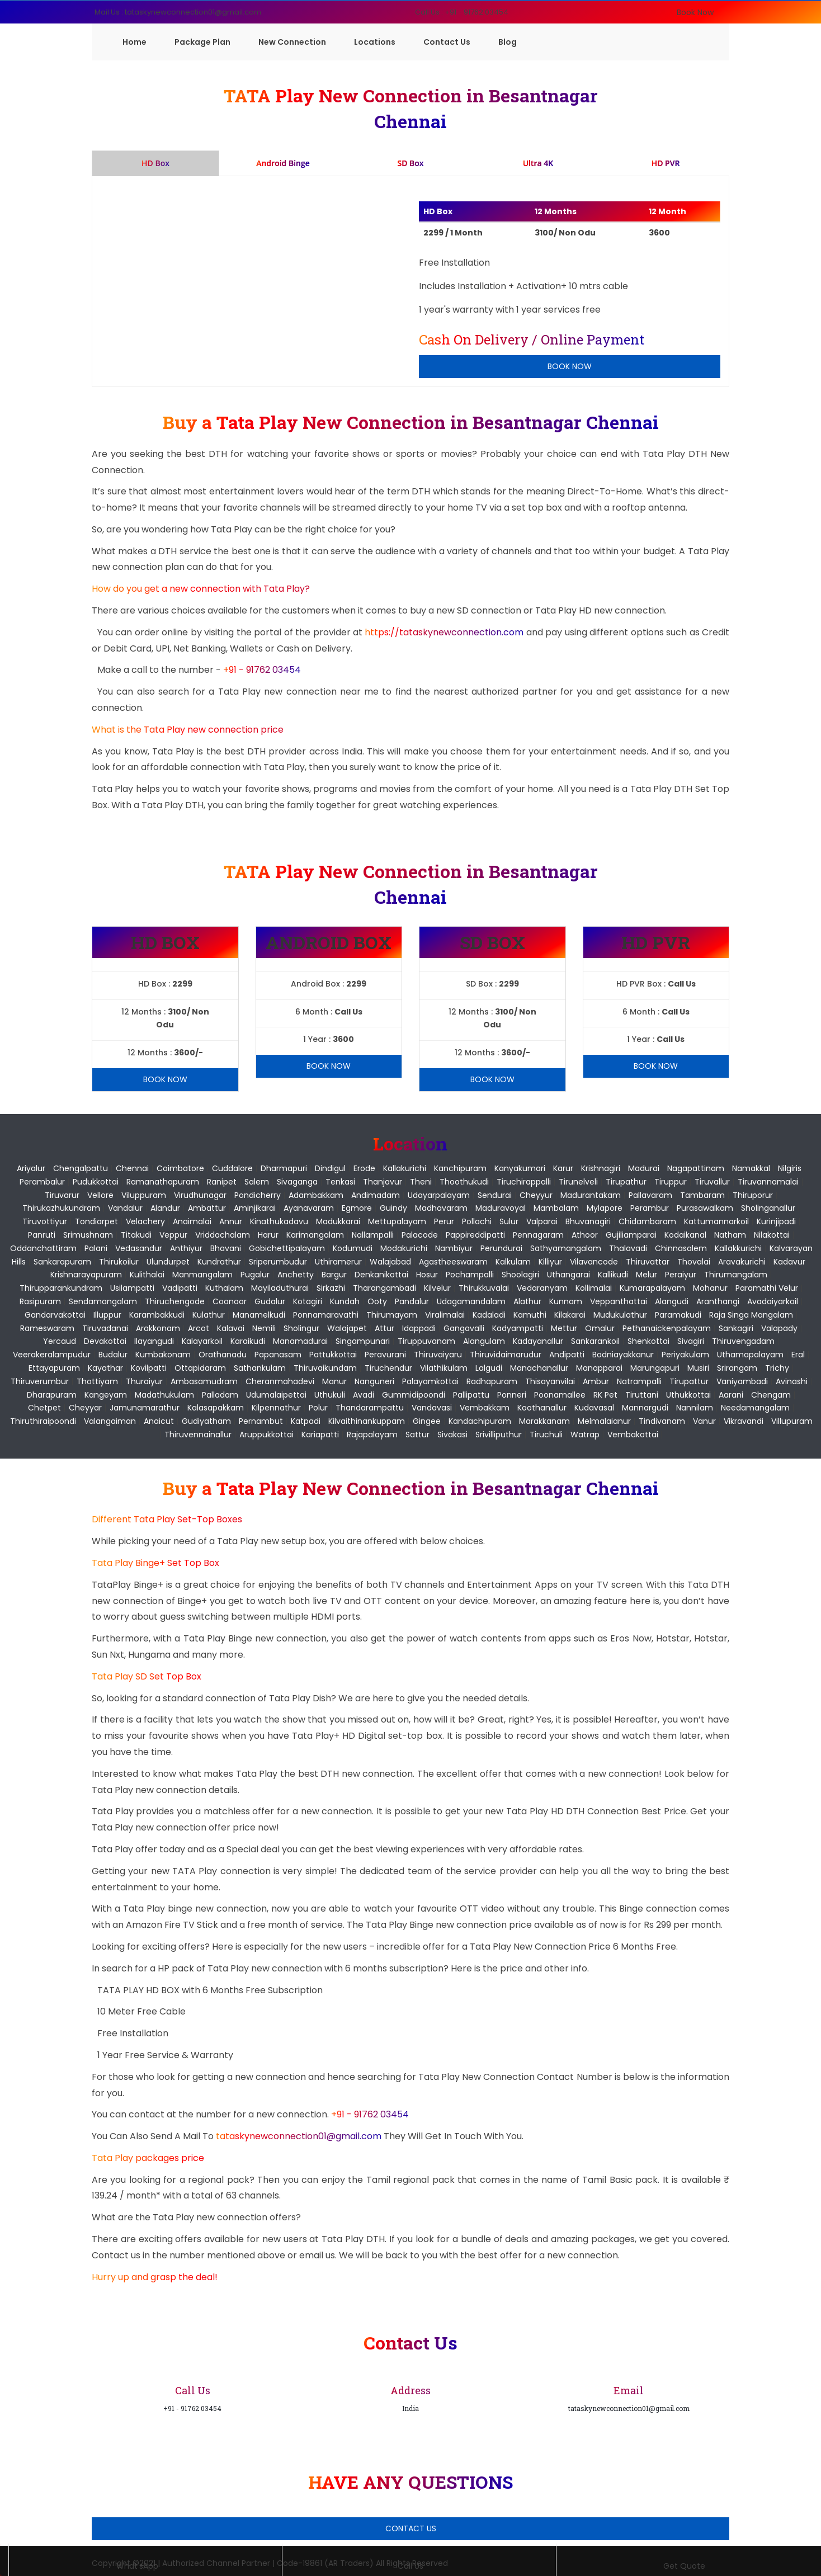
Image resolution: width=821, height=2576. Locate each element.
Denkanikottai (381, 1274)
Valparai (542, 1221)
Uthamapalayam (750, 1354)
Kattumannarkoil (716, 1221)
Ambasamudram (204, 1381)
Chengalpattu (80, 1168)
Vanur (704, 1421)
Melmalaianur (604, 1421)
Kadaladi (489, 1314)
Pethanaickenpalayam (666, 1328)
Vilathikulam (444, 1368)
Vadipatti (179, 1288)
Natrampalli (639, 1381)
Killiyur (550, 1261)
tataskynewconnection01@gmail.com (300, 2136)
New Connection (292, 42)
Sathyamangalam (565, 1248)
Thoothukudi (464, 1181)
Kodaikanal (685, 1234)
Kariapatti (320, 1434)
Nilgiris (789, 1168)
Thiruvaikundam (325, 1368)
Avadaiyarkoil (772, 1301)
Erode (364, 1168)
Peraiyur (680, 1274)
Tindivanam (662, 1421)
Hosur (427, 1274)
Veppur (173, 1234)
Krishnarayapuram (86, 1274)
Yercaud (59, 1341)
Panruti (41, 1234)
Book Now (695, 12)
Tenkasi (340, 1181)
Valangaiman (110, 1421)
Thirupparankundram (61, 1288)
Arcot (198, 1328)
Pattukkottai (333, 1354)
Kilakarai (570, 1314)
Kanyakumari (519, 1168)
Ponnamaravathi (325, 1314)
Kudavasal (594, 1407)
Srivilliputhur (498, 1434)
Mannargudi (645, 1407)
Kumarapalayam (652, 1288)
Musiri (698, 1368)
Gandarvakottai (55, 1314)
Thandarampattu (370, 1407)
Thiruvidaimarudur (505, 1354)
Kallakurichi (404, 1168)
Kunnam (565, 1301)
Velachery (145, 1221)
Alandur (165, 1208)
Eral (798, 1354)
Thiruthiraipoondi (43, 1421)
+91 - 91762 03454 (262, 669)
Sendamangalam (103, 1301)
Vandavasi (432, 1407)
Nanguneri (374, 1381)
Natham (730, 1234)
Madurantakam (590, 1195)
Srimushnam (88, 1234)
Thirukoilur (119, 1261)
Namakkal (751, 1168)
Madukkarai (338, 1221)
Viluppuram (143, 1195)
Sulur (508, 1221)
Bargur (334, 1274)
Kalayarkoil (202, 1341)
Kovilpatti (149, 1368)
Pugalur (255, 1274)
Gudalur (269, 1301)
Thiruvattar (647, 1261)
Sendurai (495, 1195)
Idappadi (419, 1328)
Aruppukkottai (266, 1434)
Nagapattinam (695, 1168)
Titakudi (136, 1234)
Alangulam (484, 1341)
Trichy (777, 1368)
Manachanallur (539, 1368)
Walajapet (347, 1328)
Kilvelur (437, 1288)
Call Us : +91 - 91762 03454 (461, 12)
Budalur (113, 1354)
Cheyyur (536, 1195)
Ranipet (222, 1181)
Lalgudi (488, 1368)
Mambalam (556, 1208)
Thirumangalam (735, 1274)
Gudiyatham (206, 1421)
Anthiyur (186, 1248)
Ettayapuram (54, 1368)
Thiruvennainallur (198, 1434)
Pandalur (412, 1301)
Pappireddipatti (475, 1234)
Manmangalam (202, 1274)
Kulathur (208, 1314)
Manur (334, 1381)
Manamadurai (300, 1341)
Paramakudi (678, 1314)
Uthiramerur (338, 1261)
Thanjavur (382, 1181)
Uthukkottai (688, 1394)
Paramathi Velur (766, 1288)
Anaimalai (192, 1221)
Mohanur (710, 1288)
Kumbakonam (163, 1354)
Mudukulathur (620, 1314)
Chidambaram (647, 1221)
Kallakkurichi (738, 1248)
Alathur (527, 1301)
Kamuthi (529, 1314)
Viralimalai (445, 1314)
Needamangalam (755, 1407)
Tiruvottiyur (44, 1221)
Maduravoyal (500, 1208)
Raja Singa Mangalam (751, 1314)
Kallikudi (613, 1274)
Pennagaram (538, 1234)
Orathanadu (223, 1354)
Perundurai (501, 1248)
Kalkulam (513, 1261)
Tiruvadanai (105, 1328)
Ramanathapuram (162, 1181)
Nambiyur (454, 1248)
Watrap (585, 1434)
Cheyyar (85, 1407)
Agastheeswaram (453, 1261)
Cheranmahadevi (280, 1381)
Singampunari (363, 1341)
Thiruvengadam (743, 1341)
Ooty (377, 1301)
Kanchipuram (460, 1168)
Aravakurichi (742, 1261)
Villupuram (792, 1421)
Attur (384, 1328)
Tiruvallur (712, 1181)
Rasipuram (40, 1301)
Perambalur (42, 1181)
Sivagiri (690, 1341)
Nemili (264, 1328)
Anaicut (159, 1421)
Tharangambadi (384, 1288)
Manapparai (599, 1368)
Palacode (420, 1234)
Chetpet (44, 1407)
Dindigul (330, 1168)
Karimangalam (315, 1234)
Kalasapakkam (215, 1407)
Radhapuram (491, 1381)
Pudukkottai (96, 1181)
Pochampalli (470, 1274)
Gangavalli (463, 1328)
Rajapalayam (372, 1434)
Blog (507, 42)
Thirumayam (391, 1314)
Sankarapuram (62, 1261)
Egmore (357, 1208)
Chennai (132, 1168)
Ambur (596, 1381)
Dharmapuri (284, 1168)
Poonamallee (560, 1394)
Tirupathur (626, 1181)
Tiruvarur (62, 1195)
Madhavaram (441, 1208)
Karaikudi (247, 1341)
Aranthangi (717, 1301)
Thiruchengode (175, 1301)
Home (134, 42)
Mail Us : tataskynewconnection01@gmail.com (178, 12)
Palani (95, 1248)
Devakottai (105, 1341)
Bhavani (225, 1248)
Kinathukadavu (279, 1221)
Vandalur (125, 1208)
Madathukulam (164, 1394)
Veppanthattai (618, 1301)
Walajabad (390, 1261)
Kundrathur (219, 1261)
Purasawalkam (705, 1208)
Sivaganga (297, 1181)
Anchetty (295, 1274)
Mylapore (604, 1208)
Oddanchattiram (43, 1248)
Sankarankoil (595, 1341)
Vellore (100, 1195)
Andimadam (375, 1195)
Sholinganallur (768, 1208)
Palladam (220, 1394)
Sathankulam (260, 1368)
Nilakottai (772, 1234)
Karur (563, 1168)
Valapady (779, 1328)
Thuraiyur (144, 1381)
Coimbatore (180, 1168)
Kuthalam (224, 1288)
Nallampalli (373, 1234)
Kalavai (230, 1328)
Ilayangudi (154, 1341)
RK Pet (605, 1394)
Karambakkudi (157, 1314)
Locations (374, 42)
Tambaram (702, 1195)
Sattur (417, 1434)
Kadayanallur (538, 1341)
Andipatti (566, 1354)
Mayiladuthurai (280, 1288)
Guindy (393, 1208)
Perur (444, 1221)
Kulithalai (147, 1274)
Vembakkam (484, 1407)
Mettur (564, 1328)
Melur (646, 1274)
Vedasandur (138, 1248)
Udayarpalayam (439, 1195)
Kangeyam (105, 1394)
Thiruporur (753, 1195)
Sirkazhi (331, 1288)
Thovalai (693, 1261)
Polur (318, 1407)
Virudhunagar (200, 1195)
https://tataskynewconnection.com (444, 632)
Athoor (585, 1234)
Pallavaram (650, 1195)
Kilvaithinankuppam (366, 1421)
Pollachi (477, 1221)
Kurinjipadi (776, 1221)
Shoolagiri (520, 1274)
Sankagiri (736, 1328)
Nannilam (694, 1407)
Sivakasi (452, 1434)
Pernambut (261, 1421)
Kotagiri (307, 1301)
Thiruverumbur (40, 1381)
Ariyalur (31, 1168)
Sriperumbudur (278, 1261)
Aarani (731, 1394)
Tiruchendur (388, 1368)
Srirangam (737, 1368)
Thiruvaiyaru (438, 1354)
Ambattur (207, 1208)
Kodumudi (352, 1248)
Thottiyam (97, 1381)
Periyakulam (685, 1354)
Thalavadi (628, 1248)
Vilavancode (594, 1261)
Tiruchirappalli (524, 1181)
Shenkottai (648, 1341)
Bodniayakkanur (623, 1354)
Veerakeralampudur (52, 1354)
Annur (230, 1221)
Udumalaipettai (276, 1394)
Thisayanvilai (550, 1381)
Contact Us (446, 42)
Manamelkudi (259, 1314)
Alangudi (671, 1301)
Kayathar (105, 1368)
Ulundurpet (168, 1261)
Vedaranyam (542, 1288)
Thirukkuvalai (484, 1288)
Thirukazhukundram (61, 1208)
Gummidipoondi (413, 1394)
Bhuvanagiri (588, 1221)
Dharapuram (52, 1394)
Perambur (649, 1208)
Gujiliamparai (631, 1234)
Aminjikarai (255, 1208)
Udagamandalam (471, 1301)
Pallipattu (471, 1394)
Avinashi (792, 1381)
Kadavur (789, 1261)
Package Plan (202, 42)
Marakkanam (544, 1421)
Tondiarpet (96, 1221)
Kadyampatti (517, 1328)
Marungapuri (655, 1368)
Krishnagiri (600, 1168)
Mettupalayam (397, 1221)
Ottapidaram (200, 1368)
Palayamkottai (430, 1381)
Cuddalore (232, 1168)
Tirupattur (689, 1381)
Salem (256, 1181)
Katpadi (305, 1421)
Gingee (427, 1421)
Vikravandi (743, 1421)
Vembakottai (632, 1434)
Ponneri (511, 1394)
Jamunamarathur (145, 1407)
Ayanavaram (309, 1208)
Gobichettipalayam (287, 1248)
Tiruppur (670, 1181)
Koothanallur (542, 1407)
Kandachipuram (480, 1421)
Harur (268, 1234)
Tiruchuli (546, 1434)
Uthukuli (329, 1394)
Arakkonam (158, 1328)
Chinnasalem (681, 1248)
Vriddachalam (222, 1234)
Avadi (363, 1394)
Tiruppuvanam (426, 1341)
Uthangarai (568, 1274)
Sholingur (301, 1328)
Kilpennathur (276, 1407)
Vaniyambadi (742, 1381)
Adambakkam (316, 1195)
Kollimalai (593, 1288)
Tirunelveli (578, 1181)
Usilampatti (132, 1288)
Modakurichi (403, 1248)
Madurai (643, 1168)
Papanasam (277, 1354)
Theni (421, 1181)
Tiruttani (641, 1394)
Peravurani (385, 1354)
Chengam (771, 1394)
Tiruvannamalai (768, 1181)
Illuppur (107, 1314)
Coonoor (230, 1301)
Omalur (600, 1328)
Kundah (345, 1301)
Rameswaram (47, 1328)
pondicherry (257, 1195)
